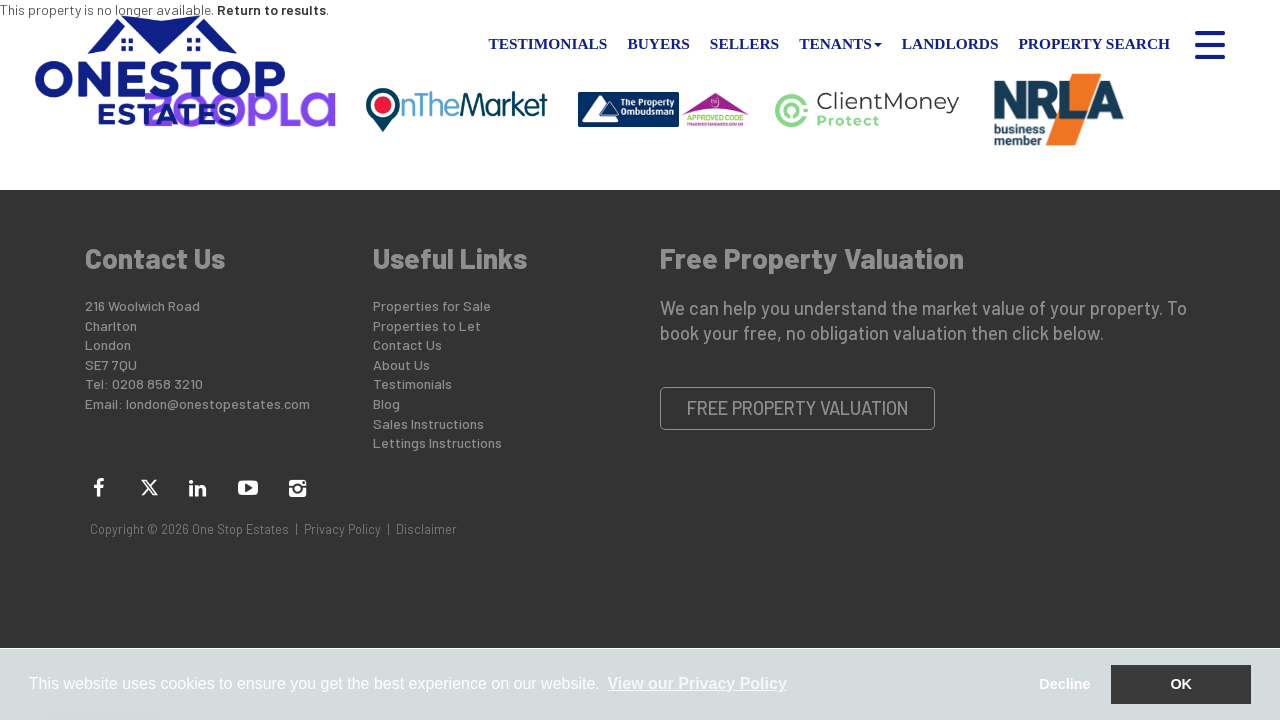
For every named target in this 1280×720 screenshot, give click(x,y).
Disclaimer (426, 529)
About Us (401, 364)
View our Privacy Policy (696, 683)
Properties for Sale (432, 305)
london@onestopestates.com (218, 403)
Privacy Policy (342, 529)
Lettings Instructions (437, 442)
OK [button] (1181, 684)
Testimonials (548, 43)
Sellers (744, 43)
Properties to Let (427, 325)
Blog (386, 403)
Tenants (840, 43)
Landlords (950, 43)
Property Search (1094, 43)
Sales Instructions (428, 423)
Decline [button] (1064, 684)
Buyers (658, 43)
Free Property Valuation (798, 408)
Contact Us (407, 344)
